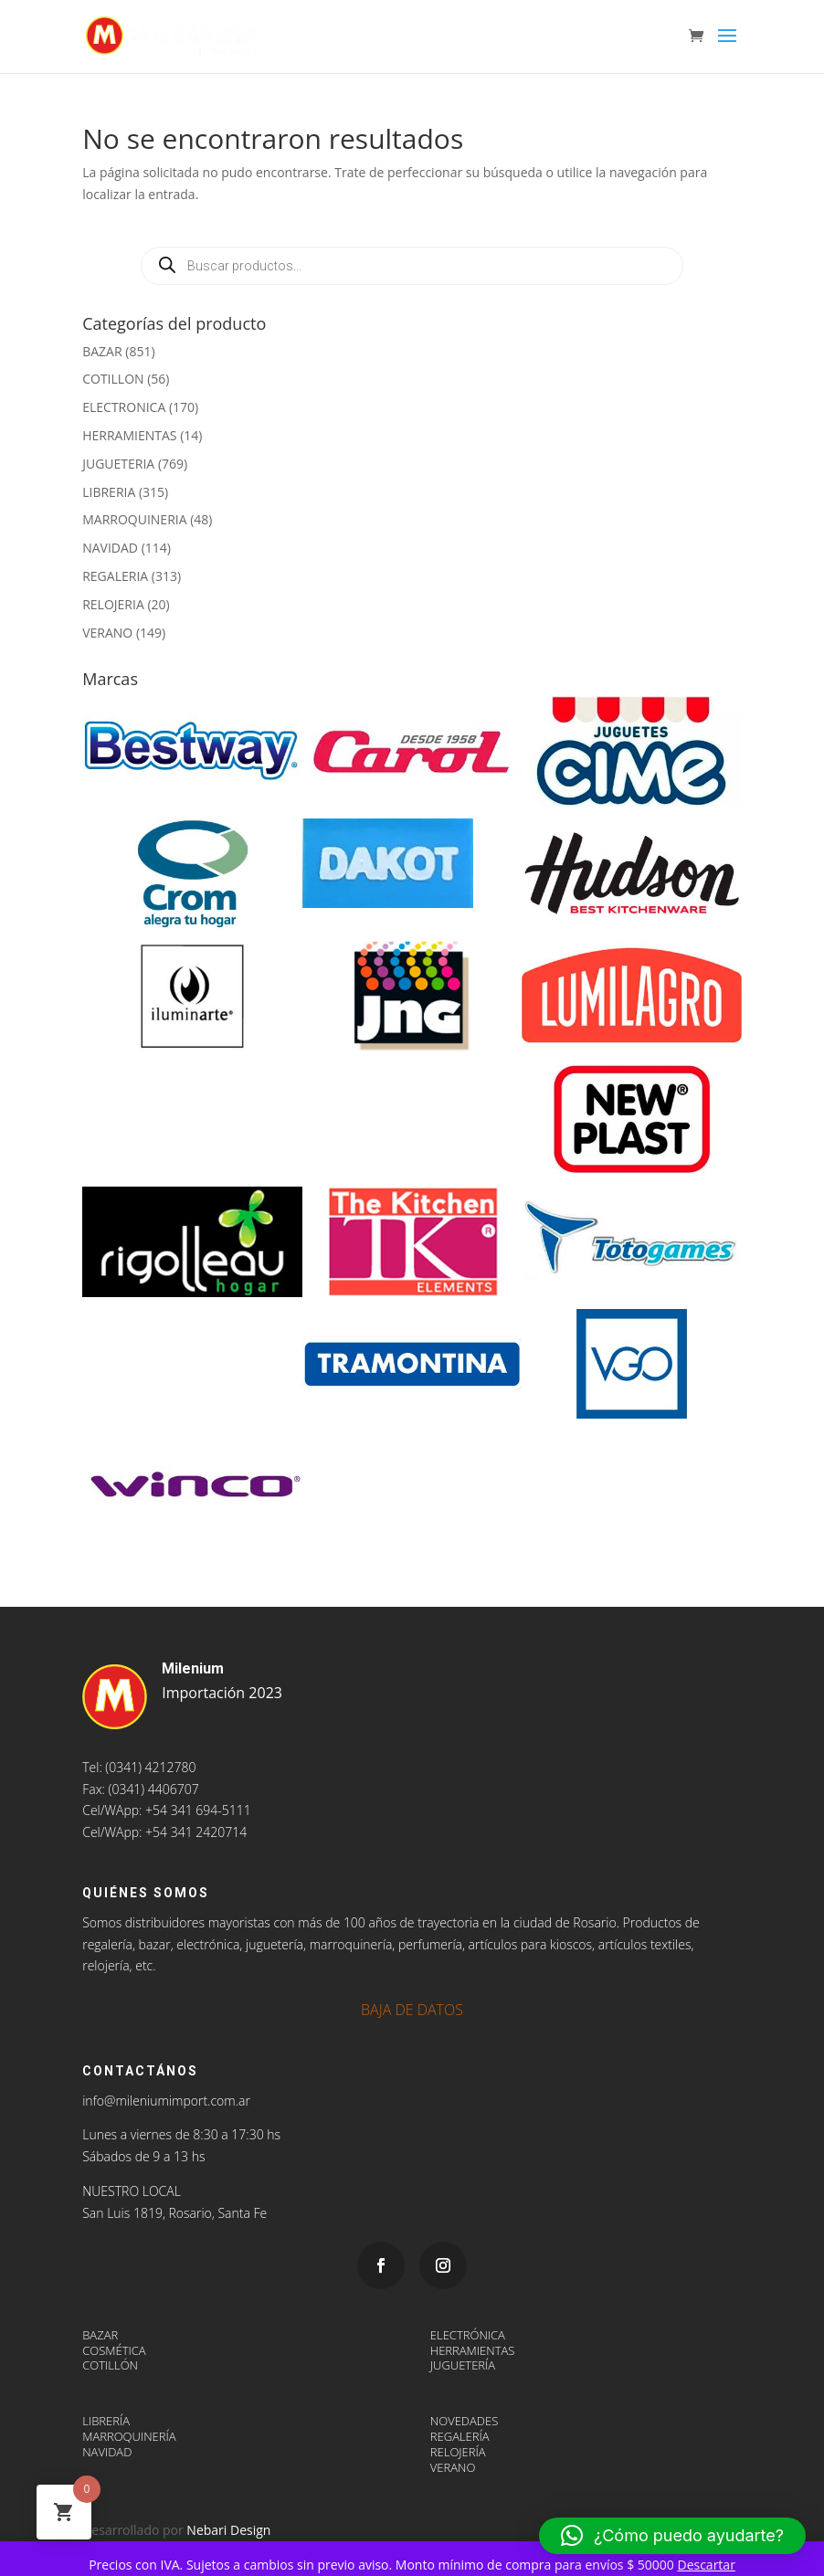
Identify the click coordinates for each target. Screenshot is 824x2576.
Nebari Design (228, 2530)
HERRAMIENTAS (129, 435)
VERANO (107, 632)
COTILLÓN (110, 2365)
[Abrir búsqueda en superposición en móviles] (412, 266)
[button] (672, 2536)
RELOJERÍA (458, 2452)
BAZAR (101, 351)
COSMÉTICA (113, 2350)
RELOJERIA (113, 604)
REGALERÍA (460, 2436)
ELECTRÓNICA (467, 2335)
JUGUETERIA (118, 463)
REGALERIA (115, 576)
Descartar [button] (705, 2564)
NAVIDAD (110, 547)
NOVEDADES (464, 2420)
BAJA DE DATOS (412, 2010)
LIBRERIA (108, 492)
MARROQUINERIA (134, 519)
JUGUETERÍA (462, 2365)
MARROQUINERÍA (128, 2436)
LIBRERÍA (106, 2420)
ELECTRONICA (123, 407)
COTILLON (112, 378)
